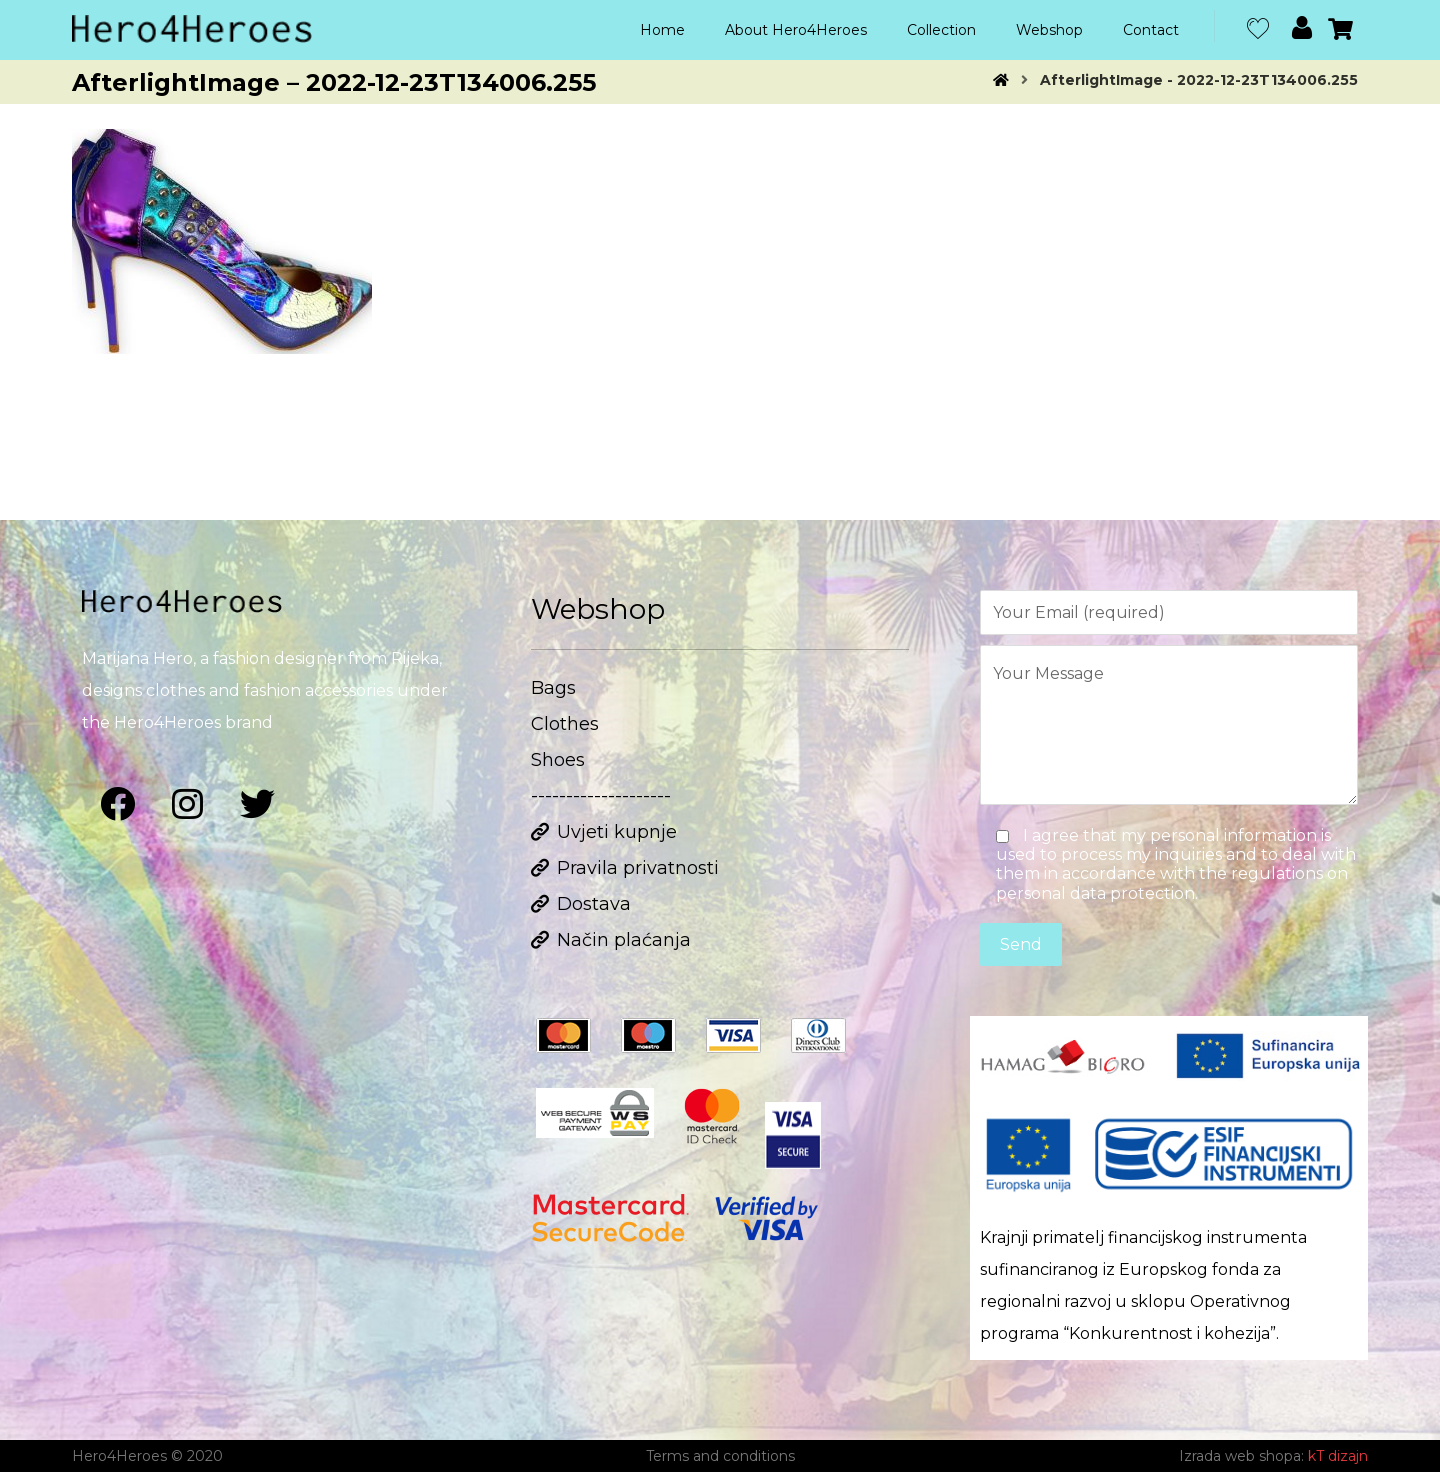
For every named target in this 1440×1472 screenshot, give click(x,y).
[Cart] (1341, 27)
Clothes (565, 724)
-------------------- (601, 796)
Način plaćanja (611, 940)
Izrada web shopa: (1241, 1456)
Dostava (581, 904)
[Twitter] (257, 804)
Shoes (558, 760)
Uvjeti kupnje (604, 832)
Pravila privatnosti (625, 868)
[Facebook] (117, 804)
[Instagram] (187, 804)
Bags (553, 688)
